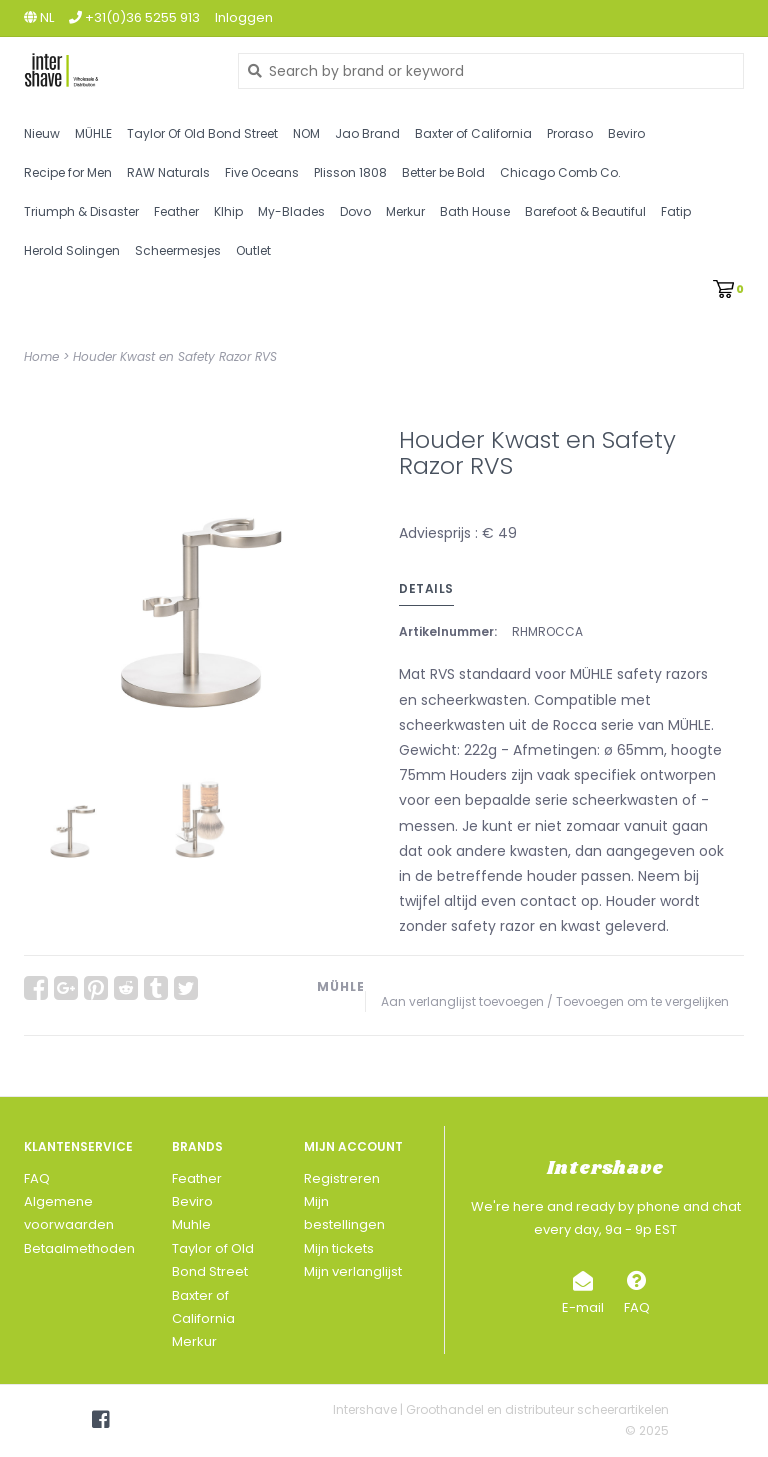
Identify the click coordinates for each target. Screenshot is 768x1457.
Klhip (228, 211)
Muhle (191, 1224)
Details (426, 588)
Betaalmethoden (79, 1248)
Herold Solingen (72, 250)
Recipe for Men (68, 172)
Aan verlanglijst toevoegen (462, 1001)
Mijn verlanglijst (353, 1271)
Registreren (342, 1178)
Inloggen (244, 17)
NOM (306, 133)
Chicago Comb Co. (560, 172)
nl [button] (39, 17)
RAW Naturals (168, 172)
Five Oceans (262, 172)
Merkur (405, 211)
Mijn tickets (339, 1248)
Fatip (676, 211)
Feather (176, 211)
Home (41, 356)
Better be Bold (443, 172)
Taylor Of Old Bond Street (202, 133)
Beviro (626, 133)
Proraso (570, 133)
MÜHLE (93, 133)
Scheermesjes (178, 250)
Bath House (475, 211)
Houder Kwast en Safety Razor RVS (175, 356)
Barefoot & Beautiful (585, 211)
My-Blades (291, 211)
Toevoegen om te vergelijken (642, 1001)
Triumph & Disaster (81, 211)
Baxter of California (473, 133)
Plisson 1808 (350, 172)
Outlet (253, 250)
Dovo (355, 211)
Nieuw (42, 133)
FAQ (37, 1178)
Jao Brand (367, 133)
